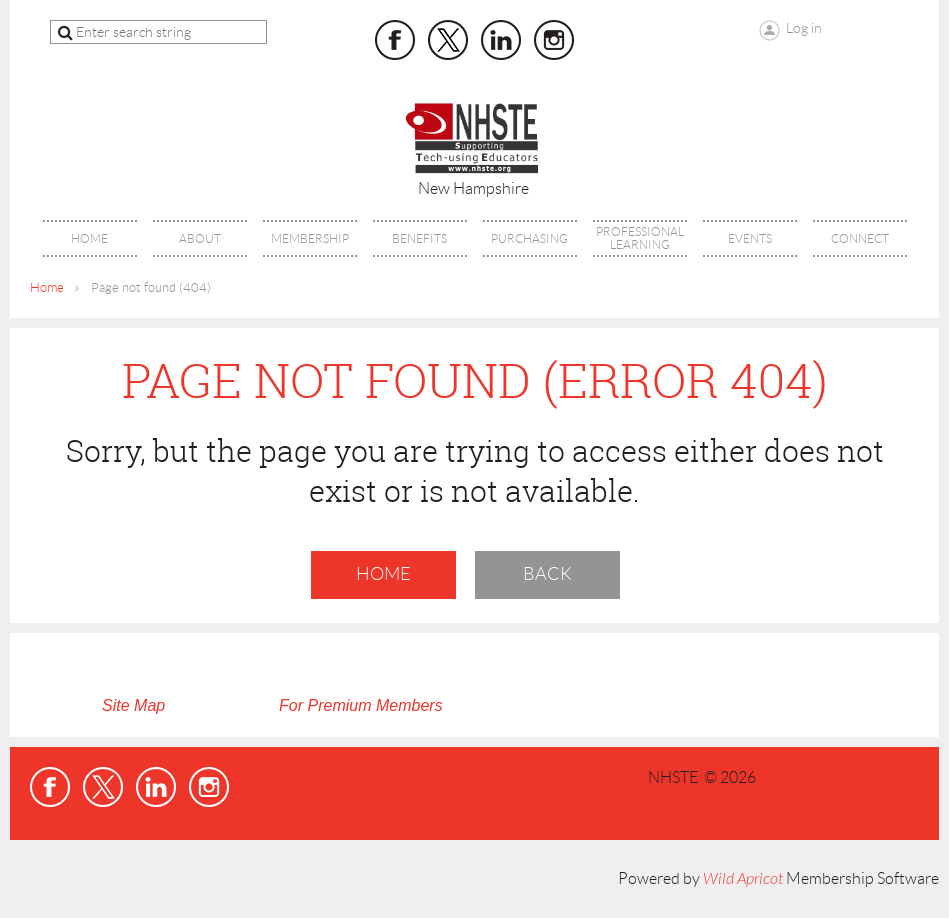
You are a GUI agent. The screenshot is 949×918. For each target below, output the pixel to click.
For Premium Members (361, 705)
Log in (804, 28)
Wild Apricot (743, 879)
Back (547, 574)
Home (47, 287)
